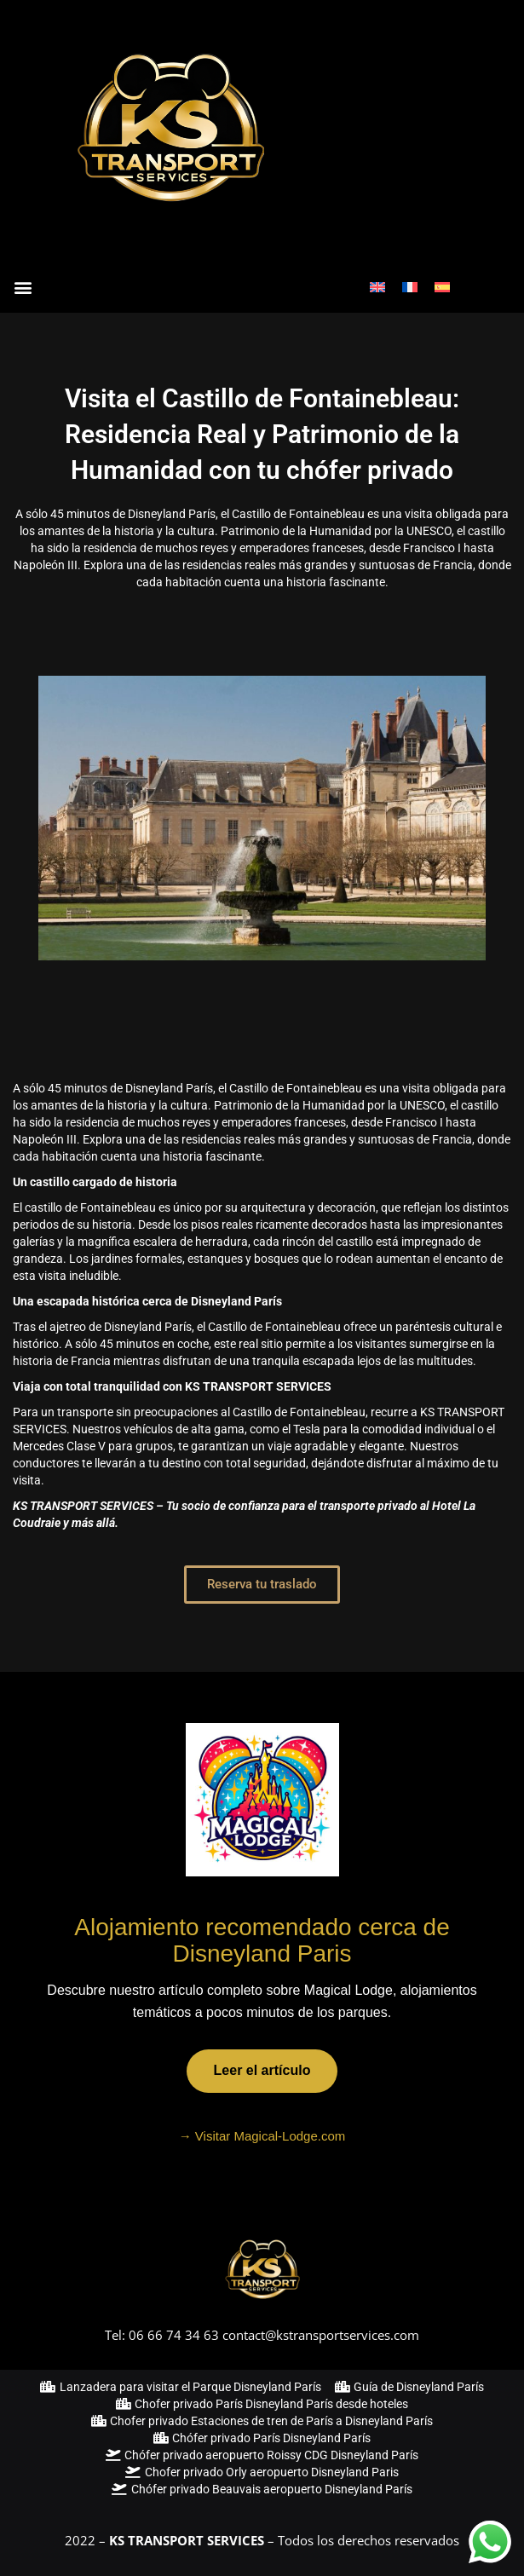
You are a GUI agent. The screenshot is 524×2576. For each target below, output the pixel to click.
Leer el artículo (262, 2070)
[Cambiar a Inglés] (377, 286)
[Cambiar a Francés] (410, 286)
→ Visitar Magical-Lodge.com (262, 2136)
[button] (23, 287)
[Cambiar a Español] (442, 286)
